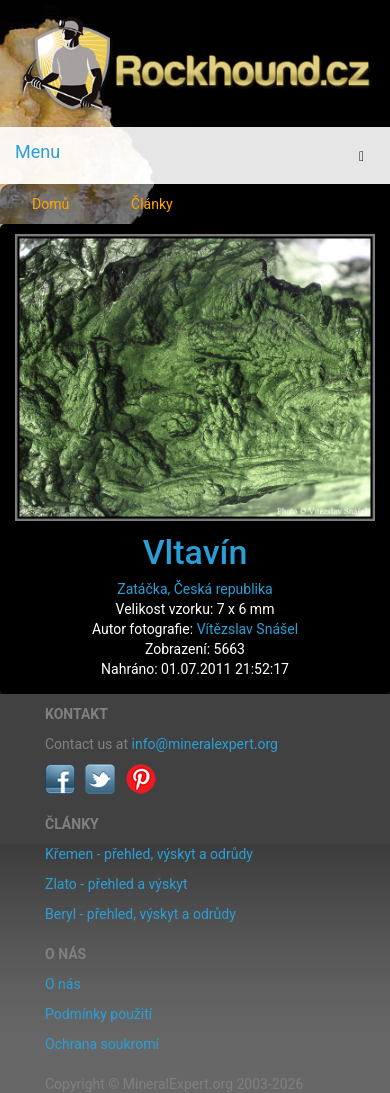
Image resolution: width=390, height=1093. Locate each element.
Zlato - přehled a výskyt (116, 884)
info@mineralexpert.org (205, 744)
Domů (50, 204)
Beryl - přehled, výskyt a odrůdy (140, 914)
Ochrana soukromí (102, 1044)
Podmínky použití (98, 1014)
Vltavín (195, 552)
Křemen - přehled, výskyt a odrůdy (149, 854)
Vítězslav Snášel (247, 629)
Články (152, 204)
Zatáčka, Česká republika (194, 589)
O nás (63, 984)
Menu (37, 151)
